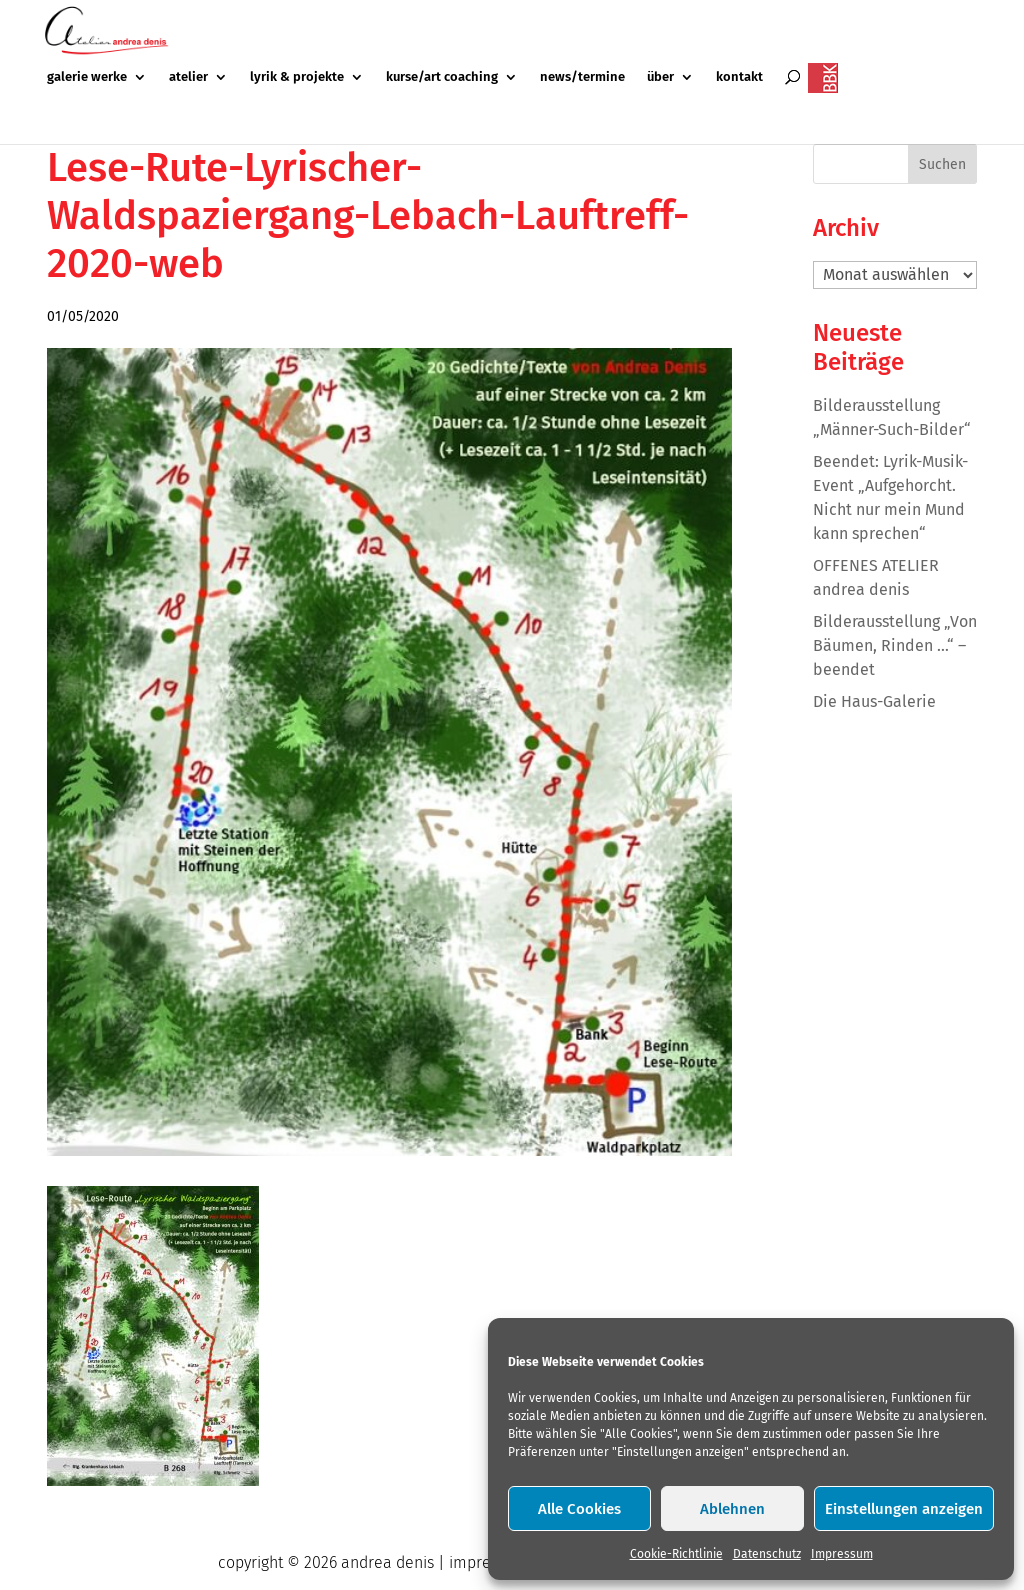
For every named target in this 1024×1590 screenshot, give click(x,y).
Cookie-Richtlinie (676, 1554)
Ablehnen (732, 1509)
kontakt (739, 77)
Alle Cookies (579, 1509)
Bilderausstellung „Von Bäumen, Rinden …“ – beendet (895, 645)
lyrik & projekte (297, 77)
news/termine (582, 77)
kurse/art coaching (442, 77)
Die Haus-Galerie (874, 701)
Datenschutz (767, 1554)
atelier (188, 77)
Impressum (842, 1554)
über (660, 77)
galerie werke (87, 77)
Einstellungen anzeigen (904, 1509)
